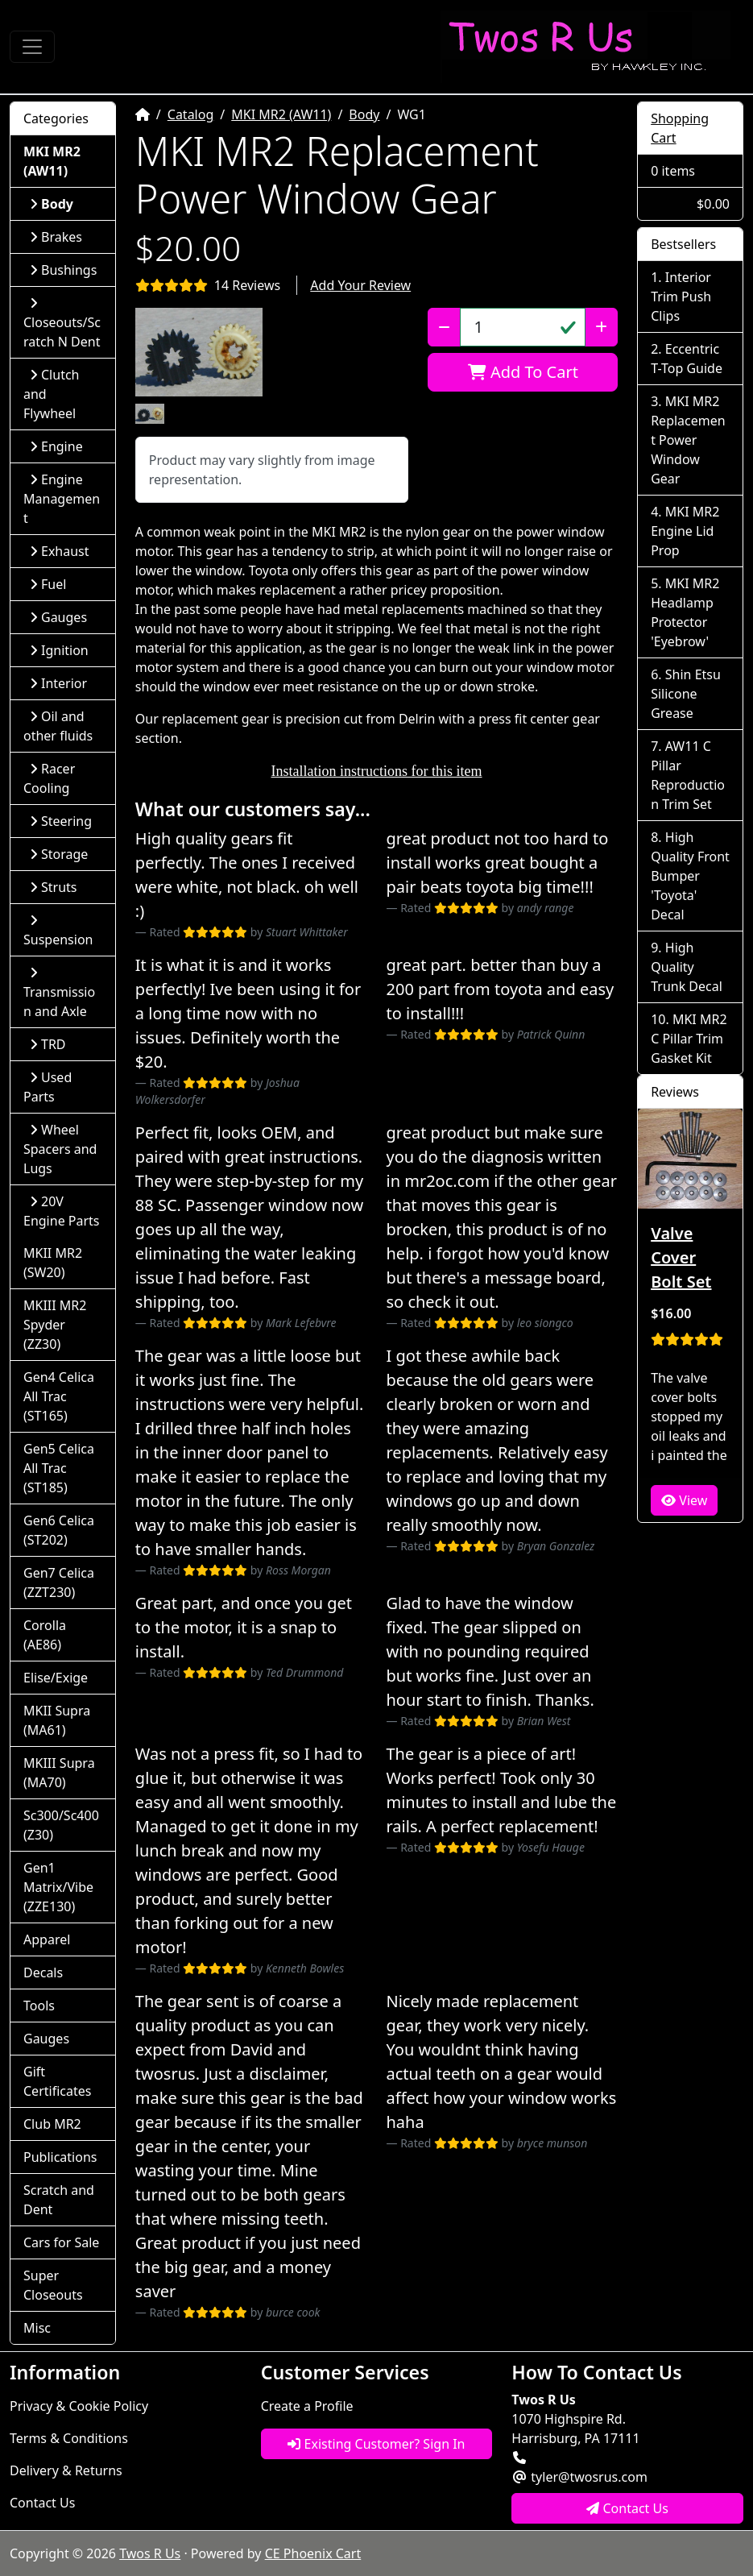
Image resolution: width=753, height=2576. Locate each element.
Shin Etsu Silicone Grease (686, 694)
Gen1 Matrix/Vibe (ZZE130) (58, 1887)
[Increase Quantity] (601, 327)
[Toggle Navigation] (32, 47)
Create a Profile (307, 2406)
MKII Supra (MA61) (56, 1720)
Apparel (46, 1939)
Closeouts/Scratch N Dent (62, 324)
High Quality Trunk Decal (686, 967)
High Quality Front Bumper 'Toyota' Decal (690, 875)
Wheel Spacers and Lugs (60, 1149)
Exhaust (59, 551)
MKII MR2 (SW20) (52, 1262)
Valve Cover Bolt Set (681, 1257)
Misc (37, 2328)
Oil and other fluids (58, 726)
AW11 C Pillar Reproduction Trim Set (688, 775)
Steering (61, 821)
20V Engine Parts (61, 1211)
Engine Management (61, 499)
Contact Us (42, 2503)
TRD (48, 1044)
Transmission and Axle (59, 993)
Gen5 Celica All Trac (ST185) (58, 1468)
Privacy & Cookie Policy (79, 2406)
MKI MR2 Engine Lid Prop (685, 531)
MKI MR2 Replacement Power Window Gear (688, 439)
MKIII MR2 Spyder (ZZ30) (54, 1324)
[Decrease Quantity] (444, 327)
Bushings (63, 270)
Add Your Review (360, 285)
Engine (56, 446)
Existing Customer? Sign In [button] (376, 2444)
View (684, 1500)
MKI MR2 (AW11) (281, 114)
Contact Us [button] (627, 2508)
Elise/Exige (55, 1677)
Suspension (58, 931)
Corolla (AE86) (44, 1634)
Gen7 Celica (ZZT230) (58, 1582)
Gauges (58, 617)
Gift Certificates (57, 2081)
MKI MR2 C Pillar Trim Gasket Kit (688, 1038)
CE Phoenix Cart (313, 2553)
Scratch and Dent (58, 2199)
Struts (53, 887)
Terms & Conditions (69, 2438)
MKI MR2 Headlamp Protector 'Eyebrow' (685, 612)
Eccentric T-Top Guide (686, 358)
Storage (59, 854)
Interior (58, 683)
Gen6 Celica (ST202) (58, 1530)
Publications (60, 2157)
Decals (43, 1972)
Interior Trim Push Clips (681, 296)
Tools (39, 2005)
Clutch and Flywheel (51, 394)
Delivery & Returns (66, 2470)
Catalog (191, 114)
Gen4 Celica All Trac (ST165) (58, 1396)
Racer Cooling (49, 778)
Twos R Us (149, 2553)
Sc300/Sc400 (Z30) (61, 1825)
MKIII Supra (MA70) (59, 1772)
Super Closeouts (53, 2285)
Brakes (56, 237)
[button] (199, 352)
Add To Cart (523, 372)
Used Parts (47, 1086)
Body (364, 114)
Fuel (48, 584)
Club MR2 (52, 2124)
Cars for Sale (61, 2242)
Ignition (59, 650)
